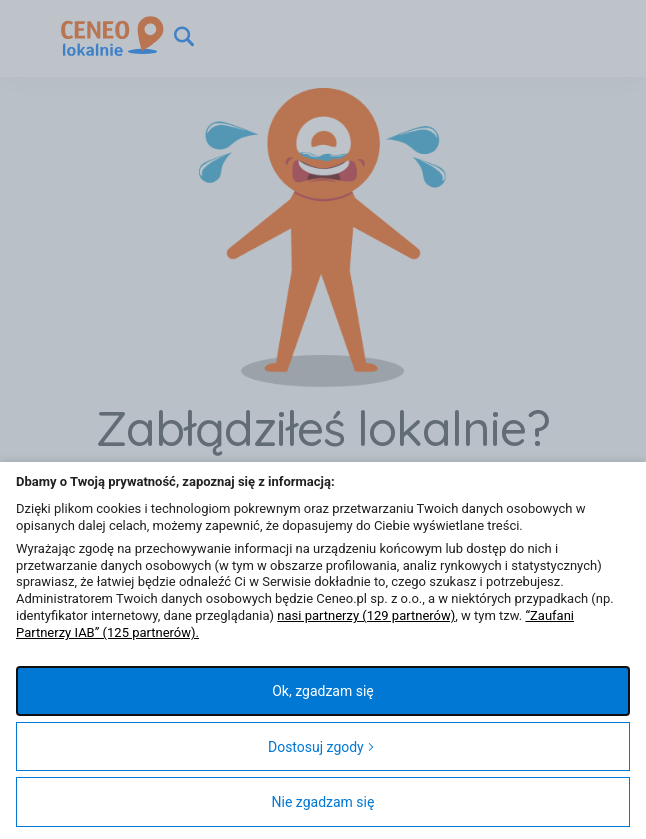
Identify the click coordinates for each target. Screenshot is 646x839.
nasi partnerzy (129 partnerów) (366, 615)
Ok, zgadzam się (323, 691)
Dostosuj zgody (321, 747)
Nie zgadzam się (323, 802)
